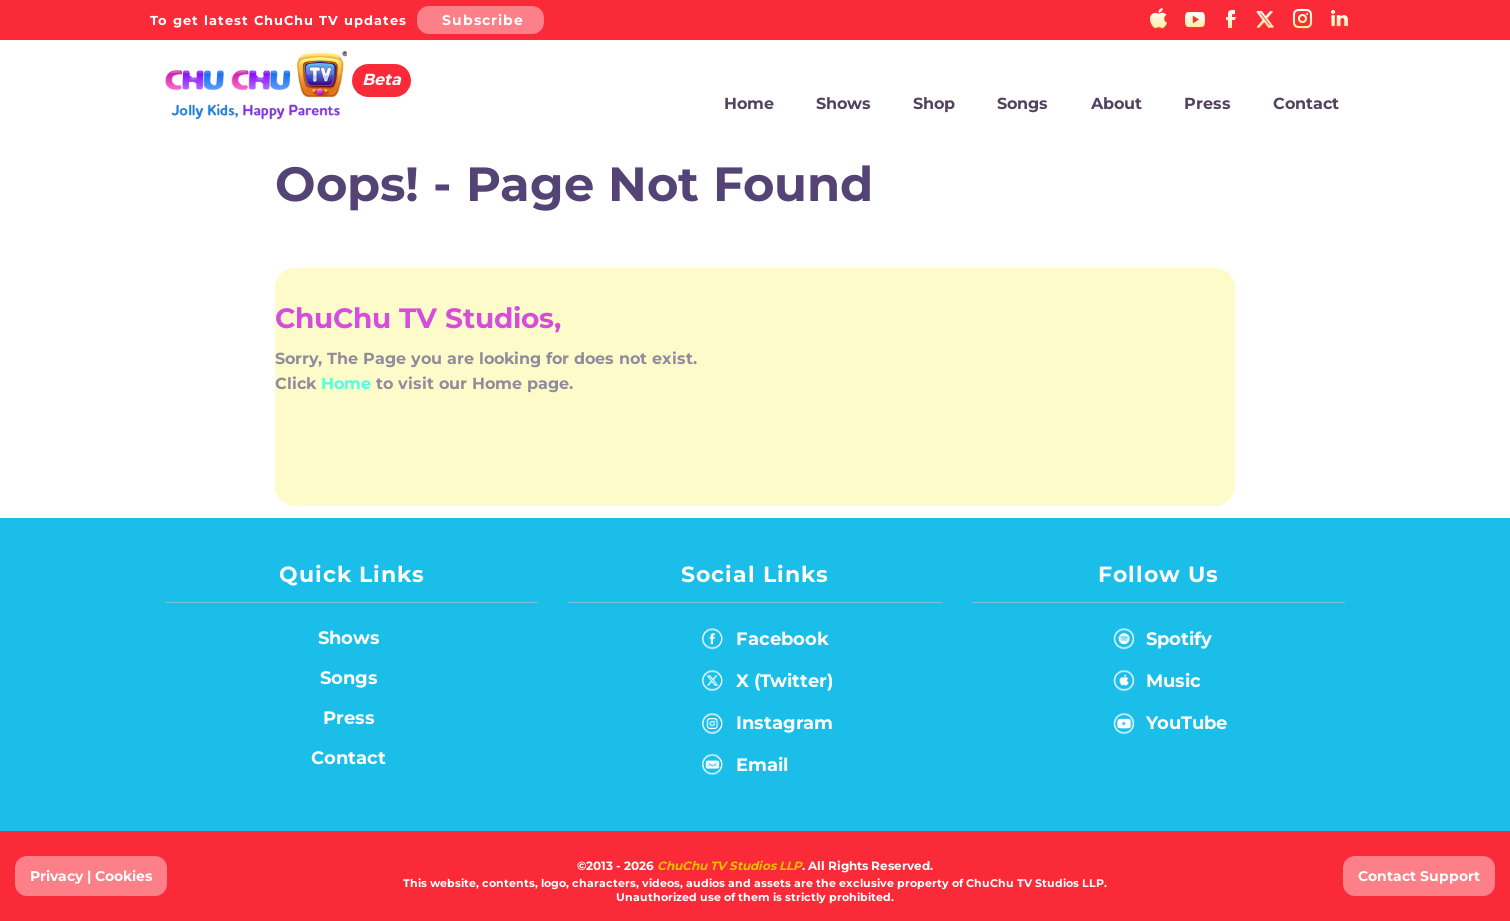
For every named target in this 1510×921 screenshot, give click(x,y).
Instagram (767, 727)
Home (749, 103)
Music (1153, 685)
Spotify (1158, 643)
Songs (1022, 103)
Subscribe (483, 20)
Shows (843, 103)
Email (745, 769)
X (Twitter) (767, 685)
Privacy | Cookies (91, 876)
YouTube (1166, 727)
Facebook (765, 643)
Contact (1306, 103)
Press (1207, 103)
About (1116, 103)
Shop (934, 103)
